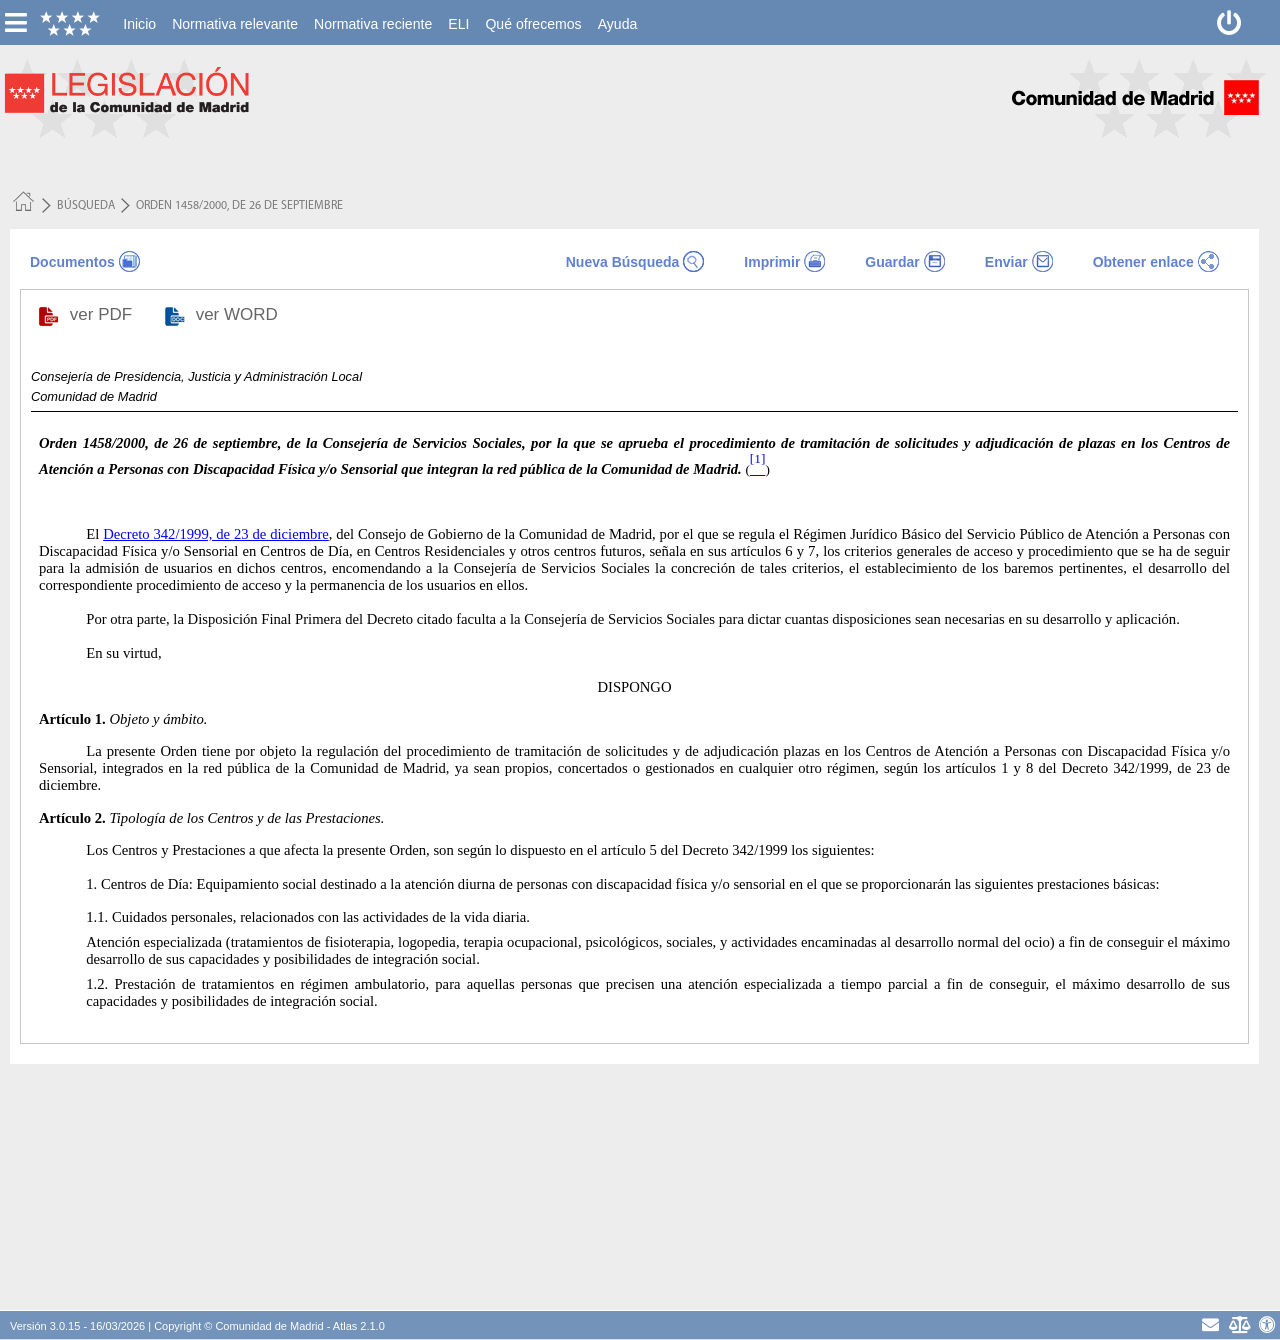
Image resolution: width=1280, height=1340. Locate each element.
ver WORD (239, 314)
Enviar (1006, 262)
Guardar (892, 262)
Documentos (72, 262)
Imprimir (772, 262)
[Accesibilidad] (1267, 1324)
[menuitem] (139, 24)
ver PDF (103, 314)
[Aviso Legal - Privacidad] (1238, 1324)
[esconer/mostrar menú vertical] (15, 22)
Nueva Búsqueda (623, 262)
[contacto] (1210, 1324)
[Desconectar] (1229, 22)
